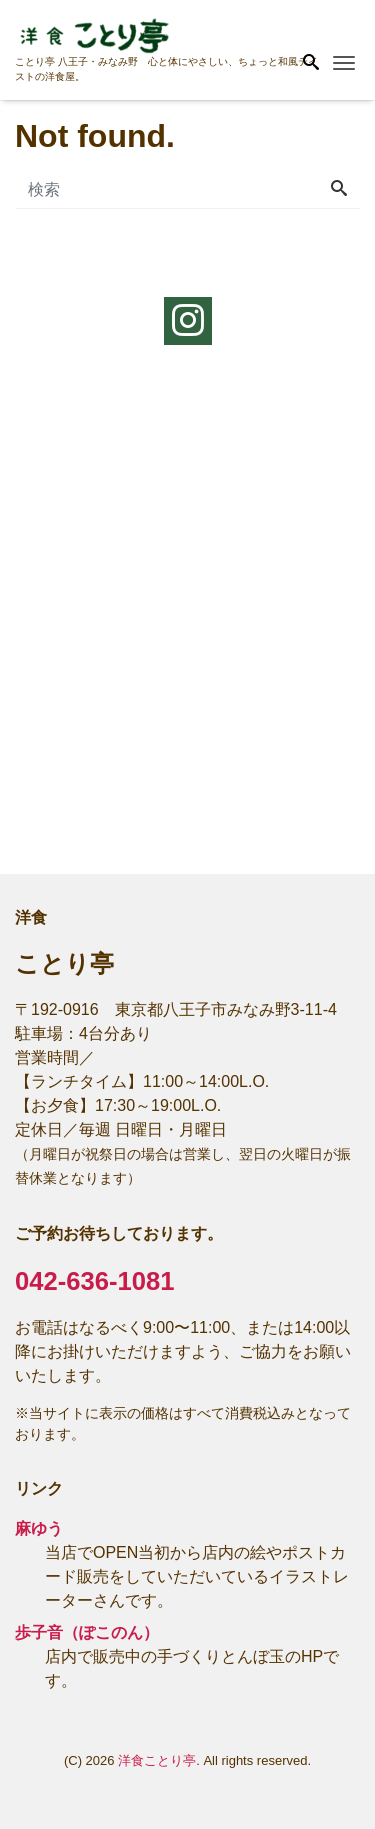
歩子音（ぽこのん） (87, 1632)
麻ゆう (39, 1528)
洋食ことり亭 (157, 1760)
